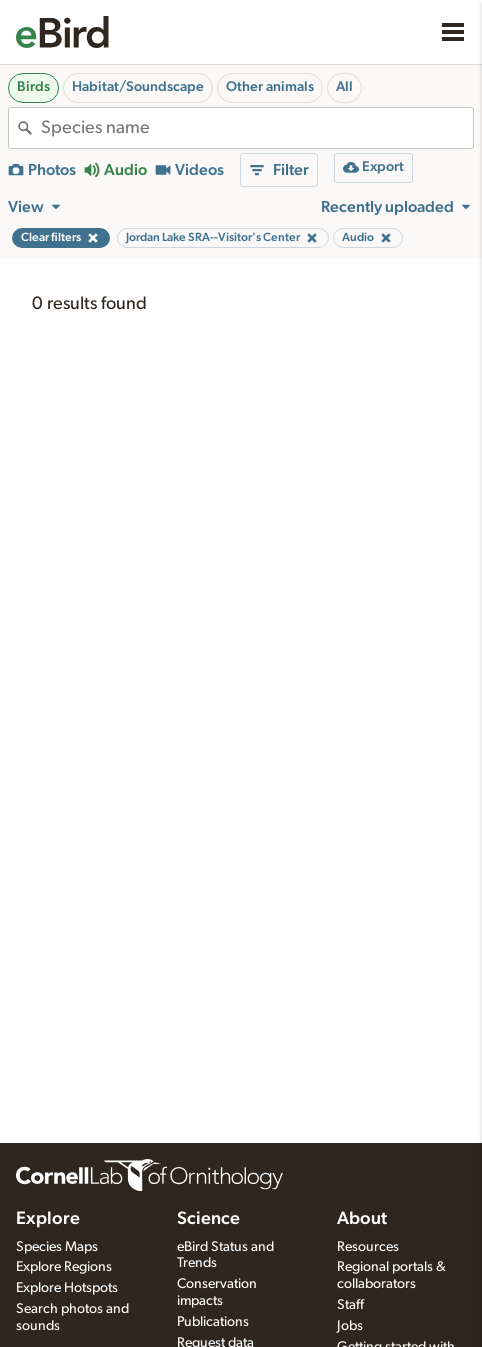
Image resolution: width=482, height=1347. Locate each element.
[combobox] (257, 128)
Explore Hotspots (67, 1288)
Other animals (270, 87)
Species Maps (57, 1247)
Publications (213, 1322)
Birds (33, 87)
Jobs (350, 1326)
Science (208, 1219)
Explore (48, 1219)
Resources (368, 1247)
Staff (350, 1305)
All (344, 87)
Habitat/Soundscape (138, 87)
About (362, 1219)
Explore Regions (64, 1267)
